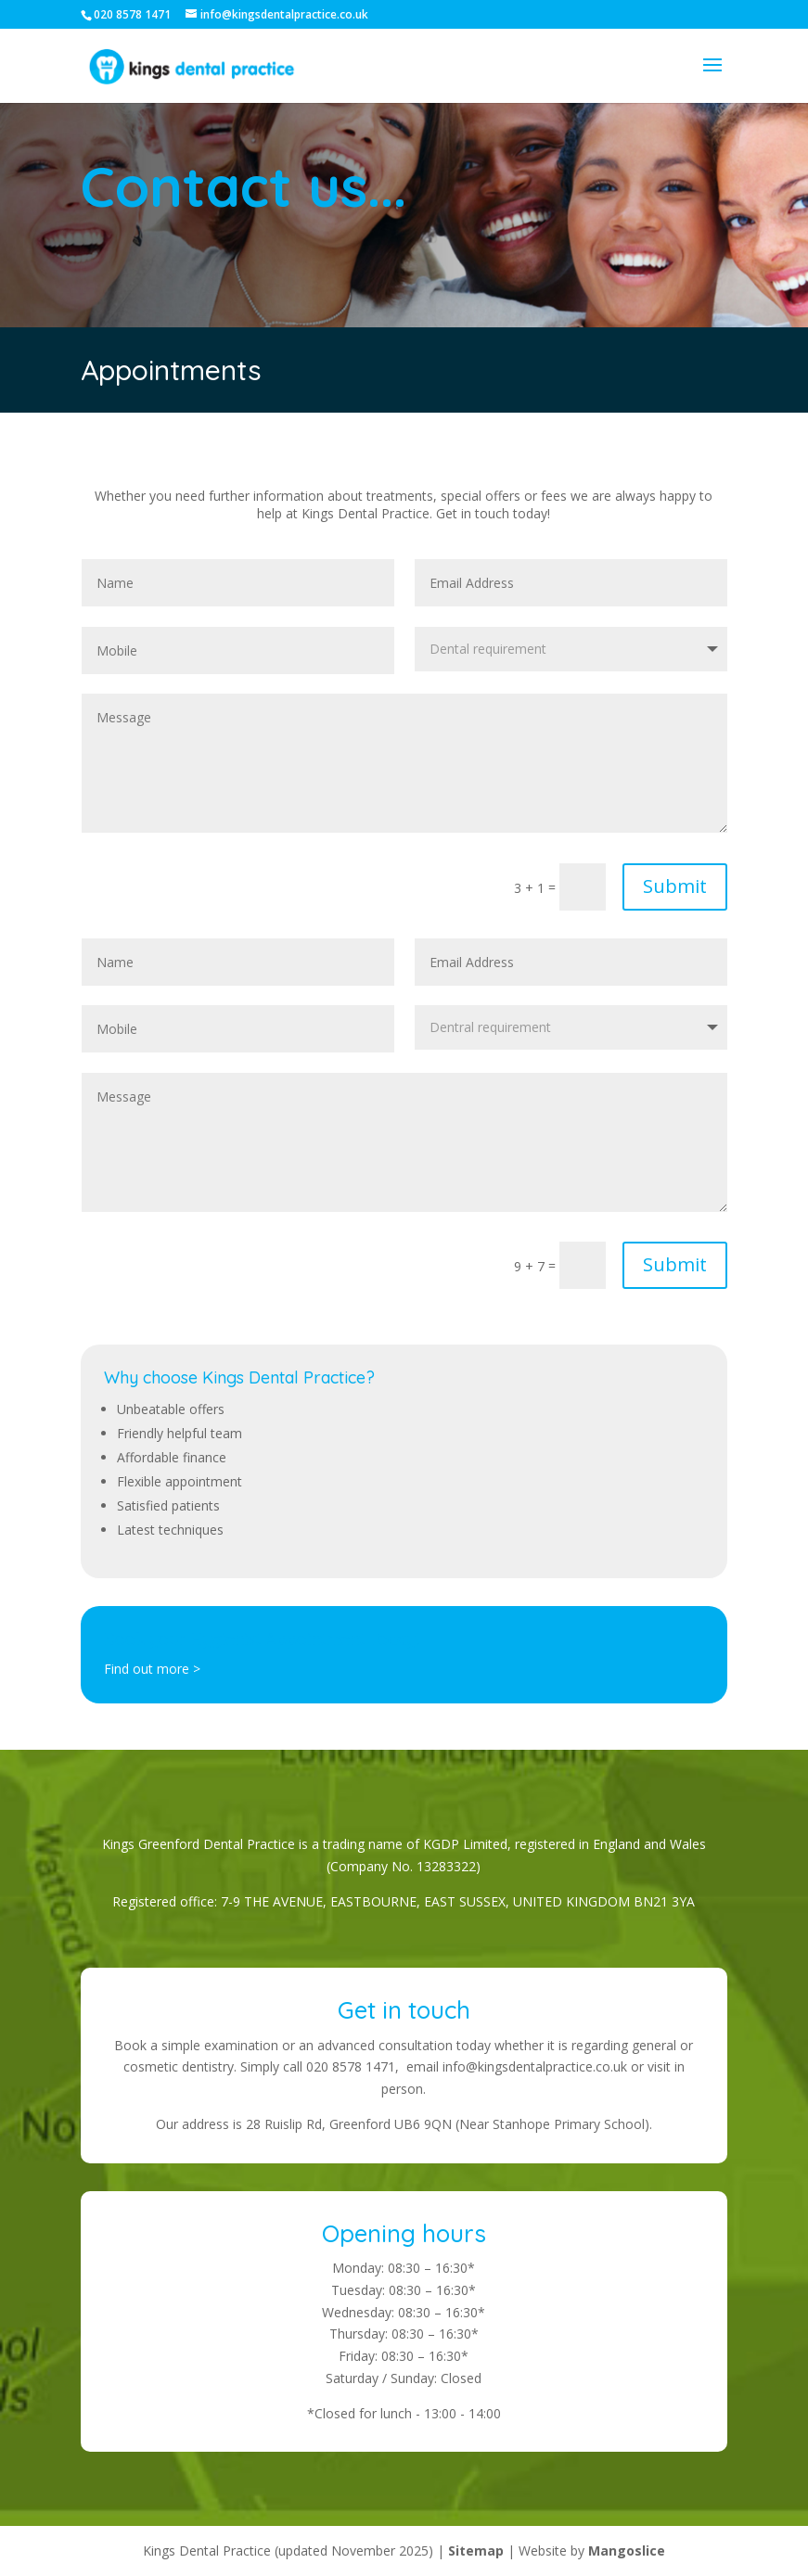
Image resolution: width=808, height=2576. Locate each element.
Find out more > (152, 1668)
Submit (675, 886)
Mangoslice (626, 2550)
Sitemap (476, 2550)
